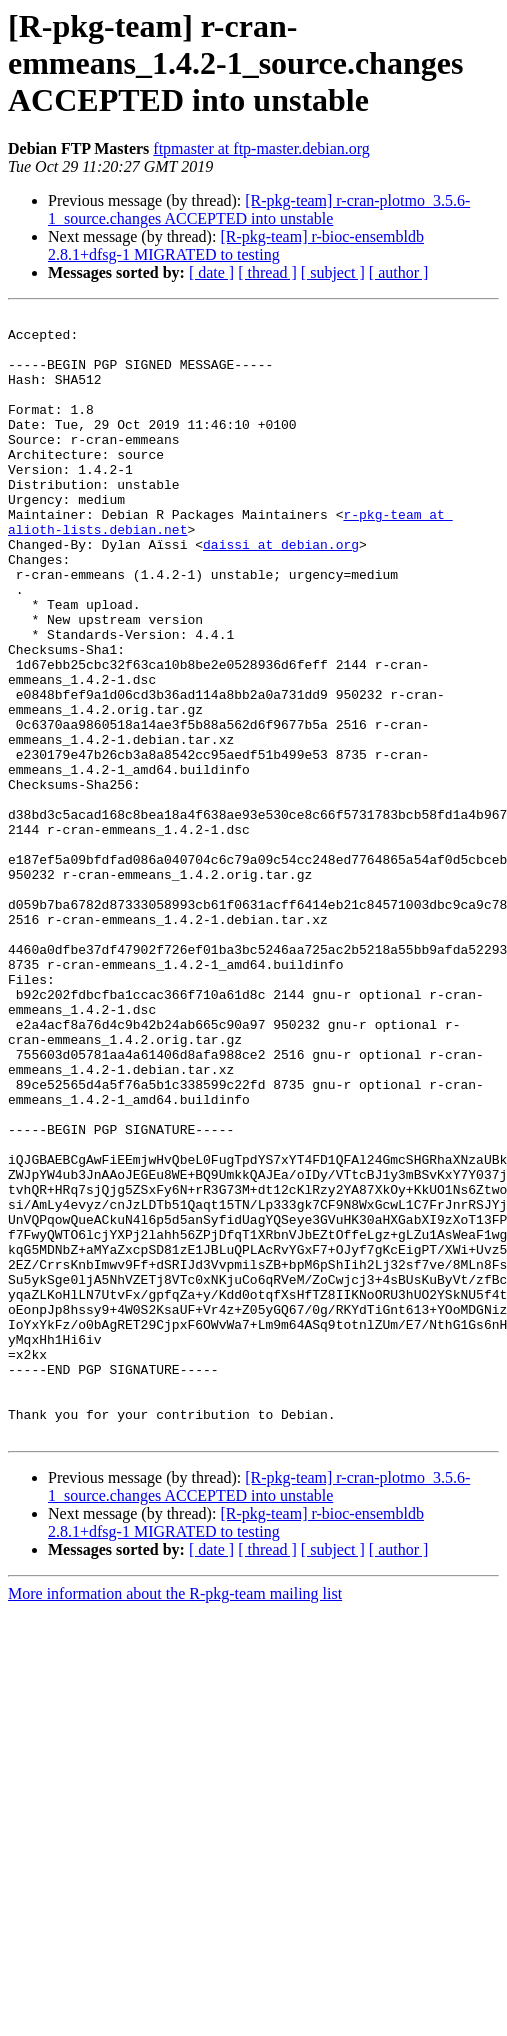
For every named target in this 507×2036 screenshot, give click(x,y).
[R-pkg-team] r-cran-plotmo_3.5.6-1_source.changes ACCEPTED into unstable (259, 209)
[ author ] (399, 272)
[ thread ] (267, 272)
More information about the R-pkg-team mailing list (175, 1818)
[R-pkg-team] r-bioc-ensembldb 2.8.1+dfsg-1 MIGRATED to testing (236, 245)
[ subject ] (333, 272)
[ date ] (211, 272)
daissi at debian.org (281, 592)
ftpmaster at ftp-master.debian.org (261, 148)
